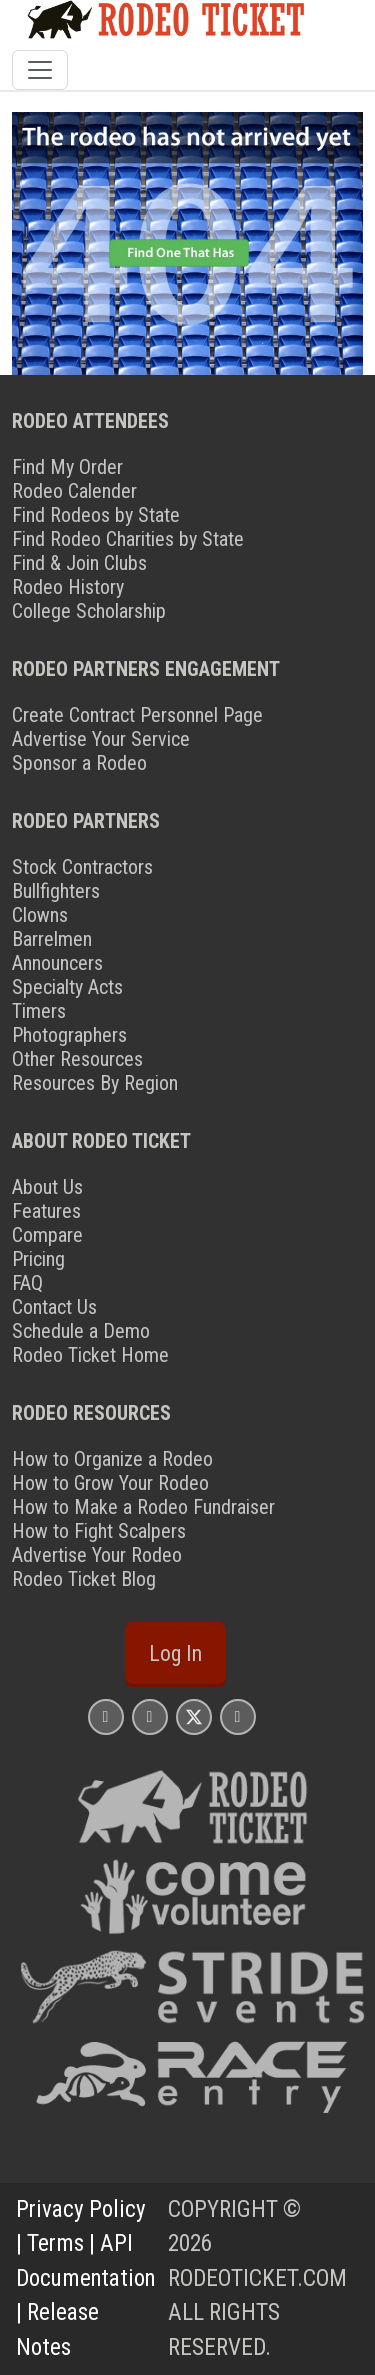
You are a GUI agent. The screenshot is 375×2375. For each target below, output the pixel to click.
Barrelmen (52, 939)
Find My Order (67, 467)
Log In (175, 1653)
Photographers (69, 1035)
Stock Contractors (82, 867)
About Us (47, 1187)
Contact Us (54, 1307)
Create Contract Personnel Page (137, 715)
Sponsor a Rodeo (79, 763)
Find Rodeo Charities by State (128, 539)
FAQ (27, 1283)
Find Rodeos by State (96, 515)
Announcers (57, 963)
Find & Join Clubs (79, 563)
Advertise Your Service (101, 739)
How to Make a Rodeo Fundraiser (143, 1507)
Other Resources (77, 1059)
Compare (47, 1235)
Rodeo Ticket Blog (84, 1579)
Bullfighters (56, 891)
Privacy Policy (81, 2209)
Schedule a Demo (81, 1331)
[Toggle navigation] (40, 70)
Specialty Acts (67, 987)
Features (46, 1211)
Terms (55, 2243)
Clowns (40, 915)
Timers (39, 1011)
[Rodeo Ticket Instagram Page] (106, 1716)
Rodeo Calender (74, 491)
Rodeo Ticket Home (90, 1355)
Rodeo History (68, 587)
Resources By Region (95, 1083)
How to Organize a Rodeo (112, 1459)
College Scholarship (89, 611)
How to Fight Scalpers (99, 1531)
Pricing (38, 1259)
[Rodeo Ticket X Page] (194, 1716)
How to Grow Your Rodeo (110, 1483)
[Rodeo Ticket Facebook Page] (150, 1716)
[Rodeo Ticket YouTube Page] (238, 1716)
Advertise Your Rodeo (97, 1555)
